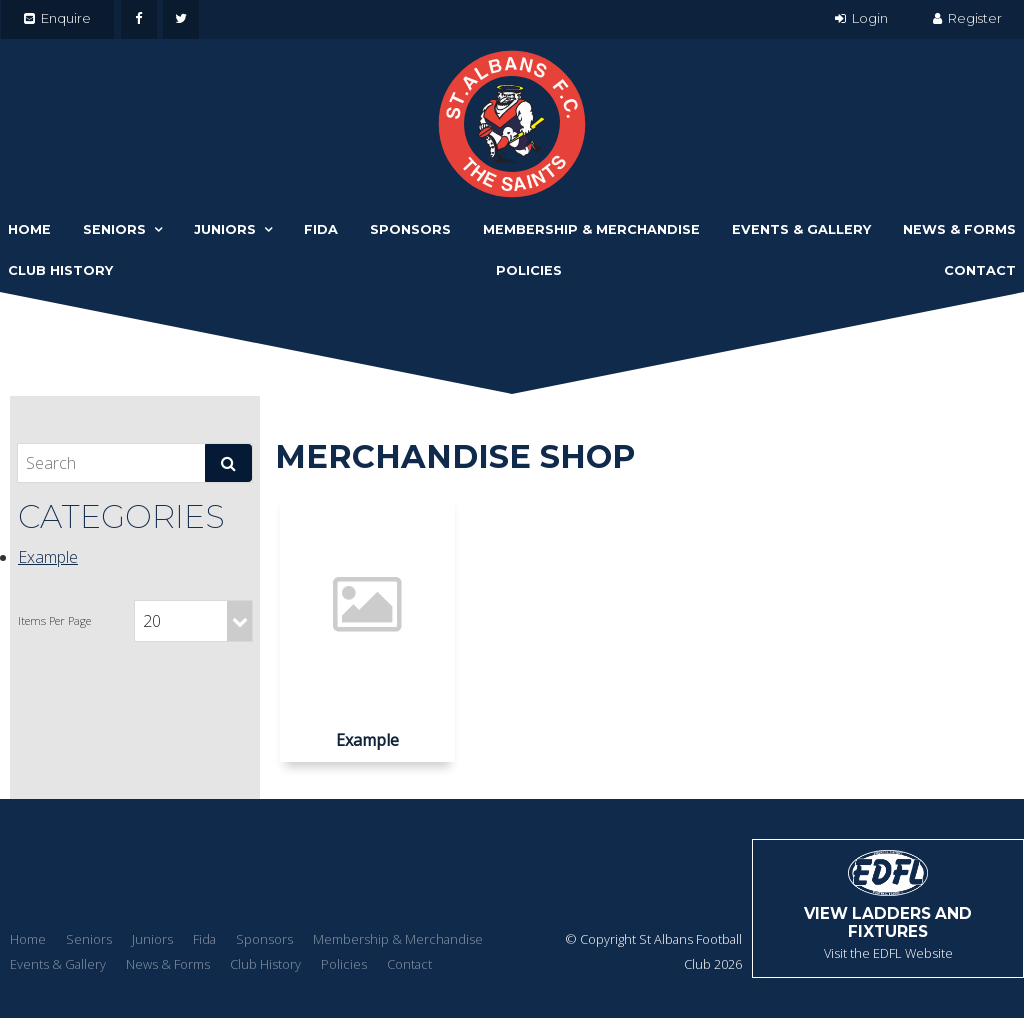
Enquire (66, 18)
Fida (321, 229)
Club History (60, 270)
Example (48, 557)
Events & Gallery (801, 229)
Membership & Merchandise (591, 229)
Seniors (114, 229)
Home (29, 229)
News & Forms (959, 229)
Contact (980, 270)
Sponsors (410, 229)
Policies (529, 270)
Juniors (225, 229)
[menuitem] (28, 940)
